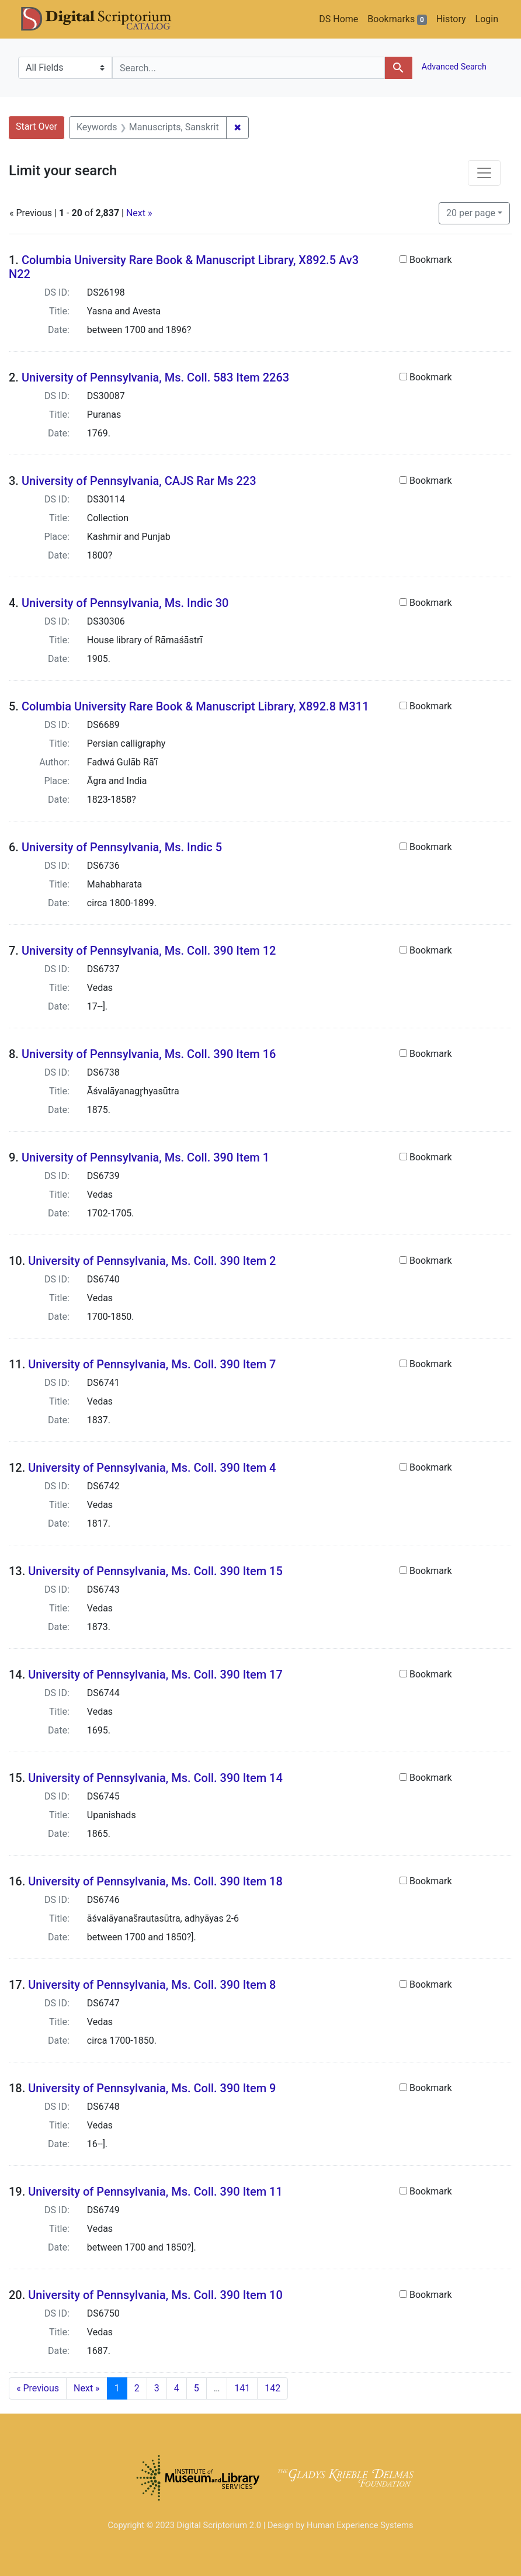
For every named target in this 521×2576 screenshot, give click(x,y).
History (451, 19)
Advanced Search (453, 67)
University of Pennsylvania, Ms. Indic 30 (125, 603)
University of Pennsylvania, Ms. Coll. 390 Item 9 (152, 2088)
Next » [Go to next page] (87, 2388)
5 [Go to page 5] (196, 2388)
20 (470, 212)
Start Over (36, 126)
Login (486, 19)
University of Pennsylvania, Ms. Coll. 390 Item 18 (155, 1881)
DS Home (338, 19)
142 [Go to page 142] (272, 2388)
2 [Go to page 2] (137, 2388)
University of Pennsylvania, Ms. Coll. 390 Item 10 (155, 2295)
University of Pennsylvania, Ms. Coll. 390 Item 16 (149, 1054)
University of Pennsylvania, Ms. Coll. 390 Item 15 (155, 1571)
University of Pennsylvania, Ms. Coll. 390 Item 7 (152, 1364)
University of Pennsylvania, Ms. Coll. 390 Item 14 (155, 1778)
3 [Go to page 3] (156, 2388)
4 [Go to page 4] (176, 2388)
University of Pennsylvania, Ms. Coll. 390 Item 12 (149, 951)
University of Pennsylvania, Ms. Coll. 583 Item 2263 (155, 377)
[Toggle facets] (484, 173)
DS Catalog (105, 19)
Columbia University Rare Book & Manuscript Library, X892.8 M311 (195, 706)
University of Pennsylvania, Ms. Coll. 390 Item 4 (152, 1468)
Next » (139, 213)
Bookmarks (396, 19)
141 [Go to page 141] (242, 2388)
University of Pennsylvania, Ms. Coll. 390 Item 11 (155, 2192)
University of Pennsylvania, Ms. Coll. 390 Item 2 (152, 1261)
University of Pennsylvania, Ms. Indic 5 (122, 847)
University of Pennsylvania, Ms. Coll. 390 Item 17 (155, 1674)
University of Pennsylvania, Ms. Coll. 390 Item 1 (145, 1157)
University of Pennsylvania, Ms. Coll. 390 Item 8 (152, 1985)
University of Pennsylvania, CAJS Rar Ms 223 (139, 481)
